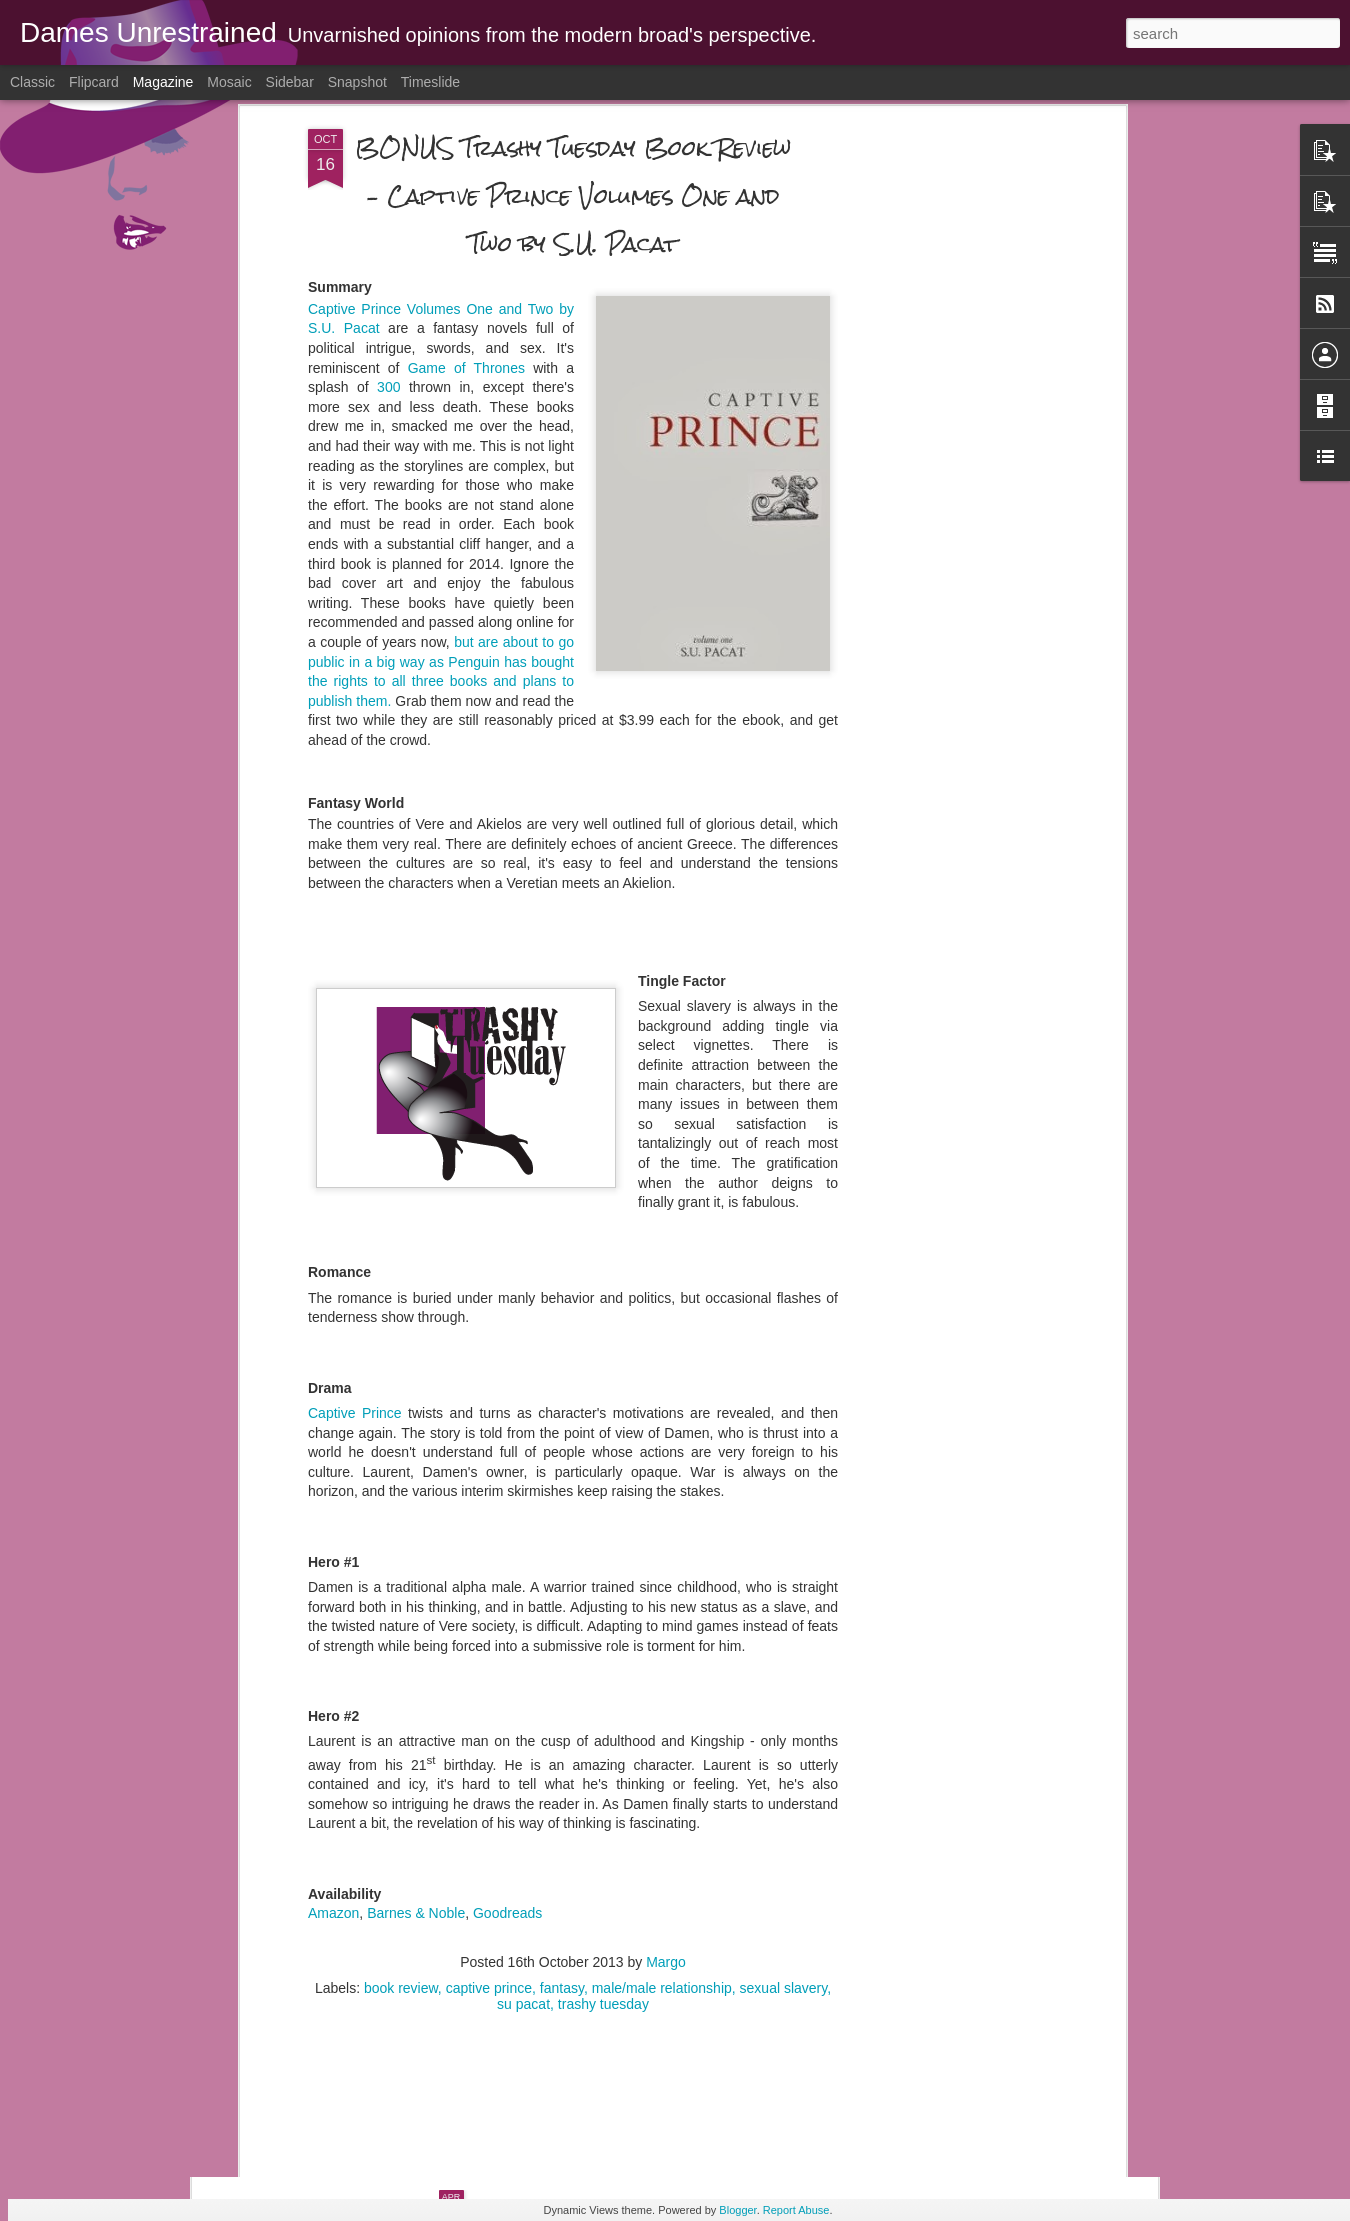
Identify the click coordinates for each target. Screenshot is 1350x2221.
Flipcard (94, 82)
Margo (666, 1706)
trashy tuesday (603, 1748)
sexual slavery (784, 1732)
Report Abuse (796, 2210)
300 (388, 132)
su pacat (523, 1748)
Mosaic (229, 82)
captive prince (489, 1732)
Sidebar (290, 82)
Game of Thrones (470, 112)
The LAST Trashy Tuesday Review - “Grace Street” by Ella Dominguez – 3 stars (658, 2019)
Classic (32, 82)
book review (401, 1732)
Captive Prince (355, 1157)
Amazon (333, 1658)
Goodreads (507, 1658)
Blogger (737, 2210)
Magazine (163, 82)
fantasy (562, 1732)
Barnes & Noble (416, 1658)
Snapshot (357, 82)
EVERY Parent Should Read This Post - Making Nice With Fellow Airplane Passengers (662, 1792)
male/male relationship (662, 1732)
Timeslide (430, 82)
